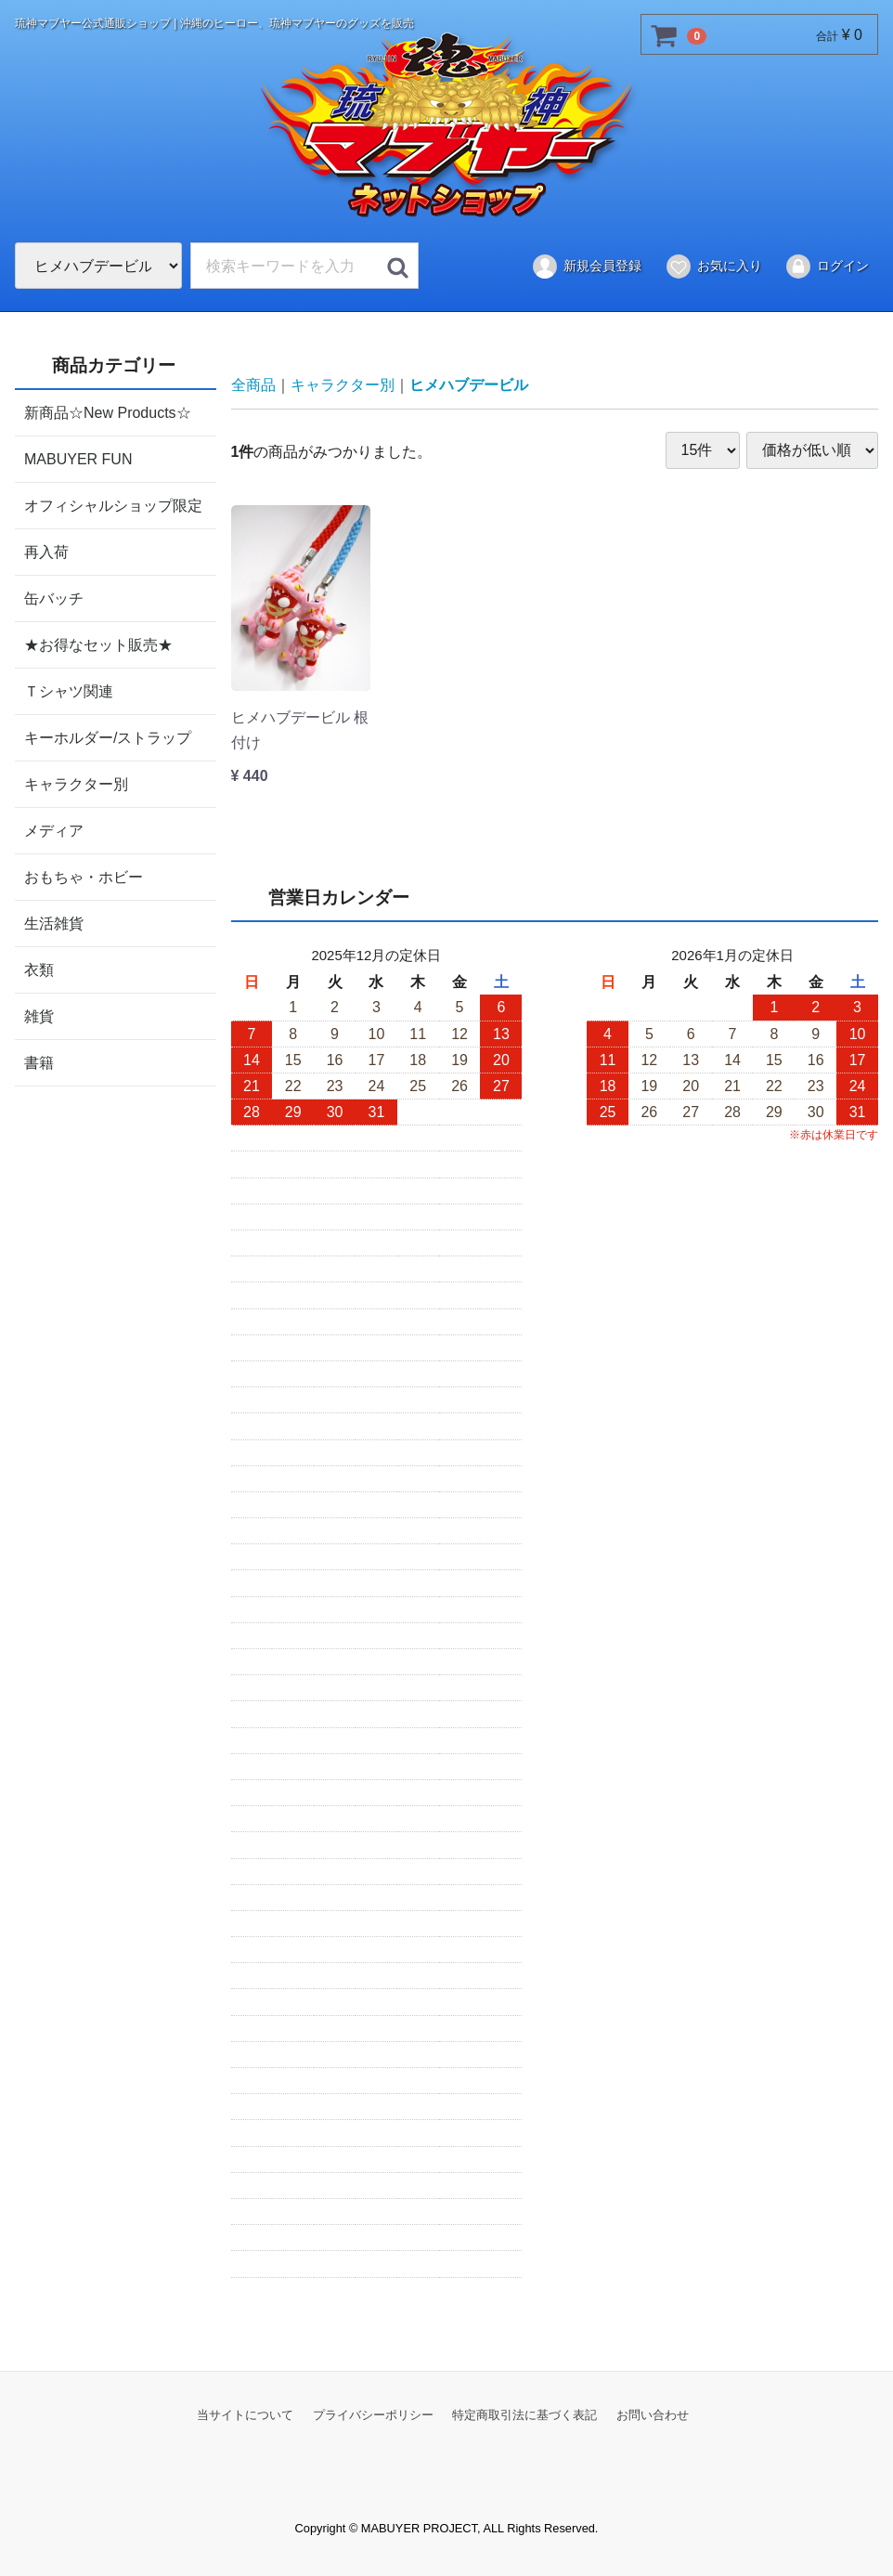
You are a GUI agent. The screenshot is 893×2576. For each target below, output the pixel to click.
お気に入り (713, 266)
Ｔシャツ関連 (68, 690)
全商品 (253, 385)
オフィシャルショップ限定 (113, 505)
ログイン (826, 266)
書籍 (39, 1062)
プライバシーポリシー (373, 2414)
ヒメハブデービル (468, 385)
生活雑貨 (54, 922)
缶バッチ (54, 597)
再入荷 (46, 551)
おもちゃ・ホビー (83, 876)
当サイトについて (245, 2414)
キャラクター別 (76, 783)
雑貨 (39, 1015)
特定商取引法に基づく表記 (524, 2414)
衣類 (39, 969)
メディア (54, 830)
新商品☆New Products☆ (107, 412)
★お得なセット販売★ (98, 644)
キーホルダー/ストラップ (107, 737)
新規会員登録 (586, 266)
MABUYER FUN (78, 458)
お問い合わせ (652, 2414)
